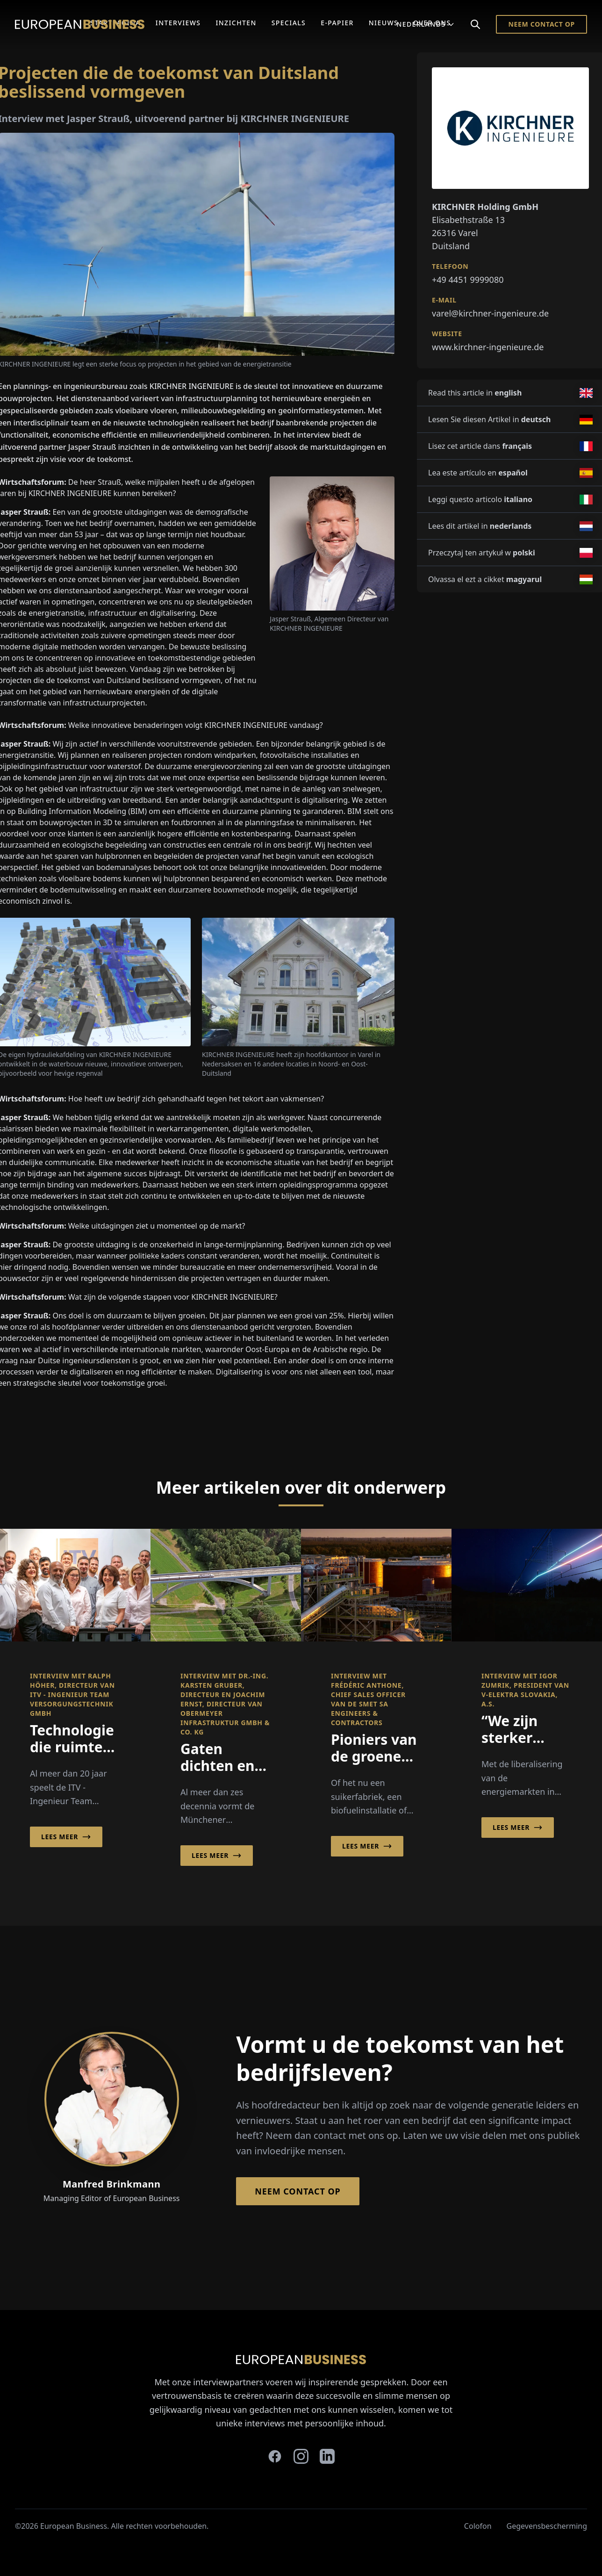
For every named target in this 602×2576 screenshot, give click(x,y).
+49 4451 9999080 (468, 279)
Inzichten (235, 22)
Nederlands (425, 24)
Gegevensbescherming (547, 2526)
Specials (289, 22)
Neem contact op (541, 24)
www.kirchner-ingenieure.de (488, 347)
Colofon (478, 2526)
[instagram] (301, 2456)
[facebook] (274, 2456)
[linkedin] (327, 2456)
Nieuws (383, 22)
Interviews (178, 22)
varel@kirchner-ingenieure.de (490, 313)
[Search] (475, 24)
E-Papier (337, 22)
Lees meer (66, 1837)
